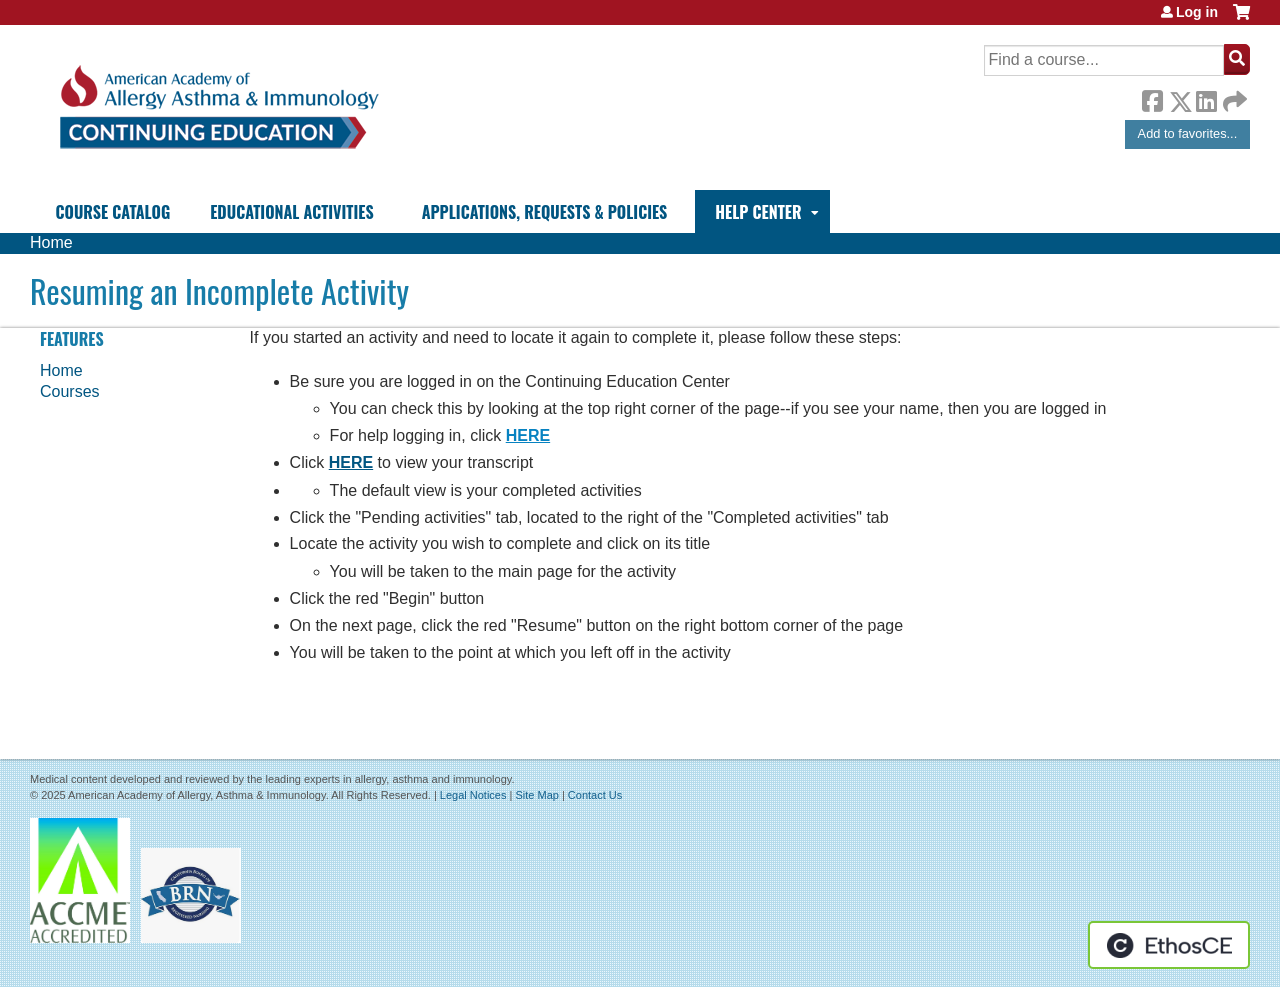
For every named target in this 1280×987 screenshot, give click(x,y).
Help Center (758, 212)
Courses (70, 391)
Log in (1197, 12)
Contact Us (595, 795)
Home (51, 242)
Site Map (536, 795)
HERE (528, 435)
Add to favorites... (1188, 133)
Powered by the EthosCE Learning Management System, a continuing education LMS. (1169, 945)
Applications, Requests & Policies (545, 212)
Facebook (1152, 98)
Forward (1233, 96)
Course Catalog (113, 212)
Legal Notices (473, 795)
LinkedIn (1206, 98)
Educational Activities (291, 212)
